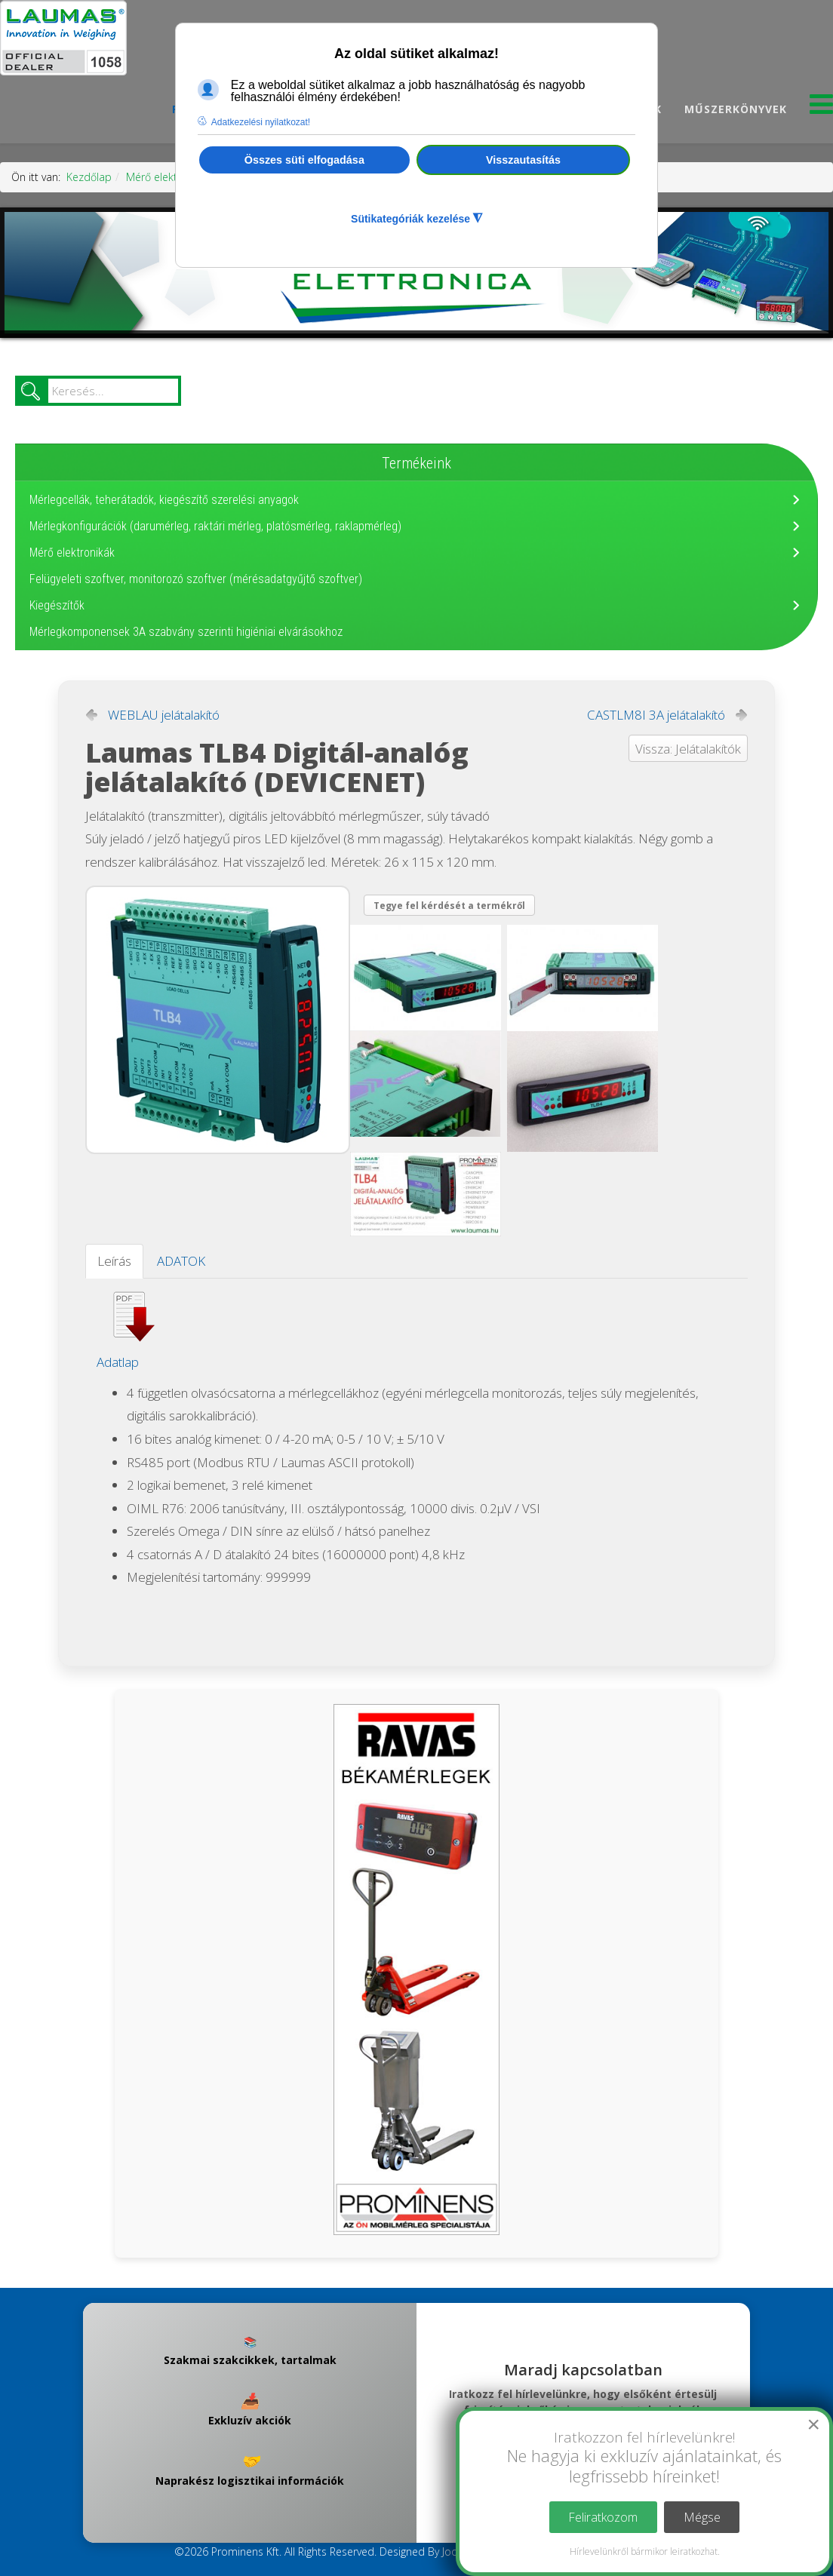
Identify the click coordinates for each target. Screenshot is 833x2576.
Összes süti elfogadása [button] (304, 160)
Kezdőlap (89, 177)
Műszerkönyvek (735, 109)
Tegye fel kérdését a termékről (449, 905)
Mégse (702, 2517)
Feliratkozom (603, 2517)
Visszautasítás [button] (523, 160)
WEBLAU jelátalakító (164, 715)
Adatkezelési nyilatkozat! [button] (260, 122)
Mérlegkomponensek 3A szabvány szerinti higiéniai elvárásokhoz (186, 632)
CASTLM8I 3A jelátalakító (656, 715)
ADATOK (181, 1261)
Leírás (114, 1261)
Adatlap (118, 1362)
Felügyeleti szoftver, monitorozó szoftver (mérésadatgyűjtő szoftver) (195, 579)
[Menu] (821, 108)
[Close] (813, 2424)
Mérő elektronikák (169, 177)
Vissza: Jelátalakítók (688, 748)
